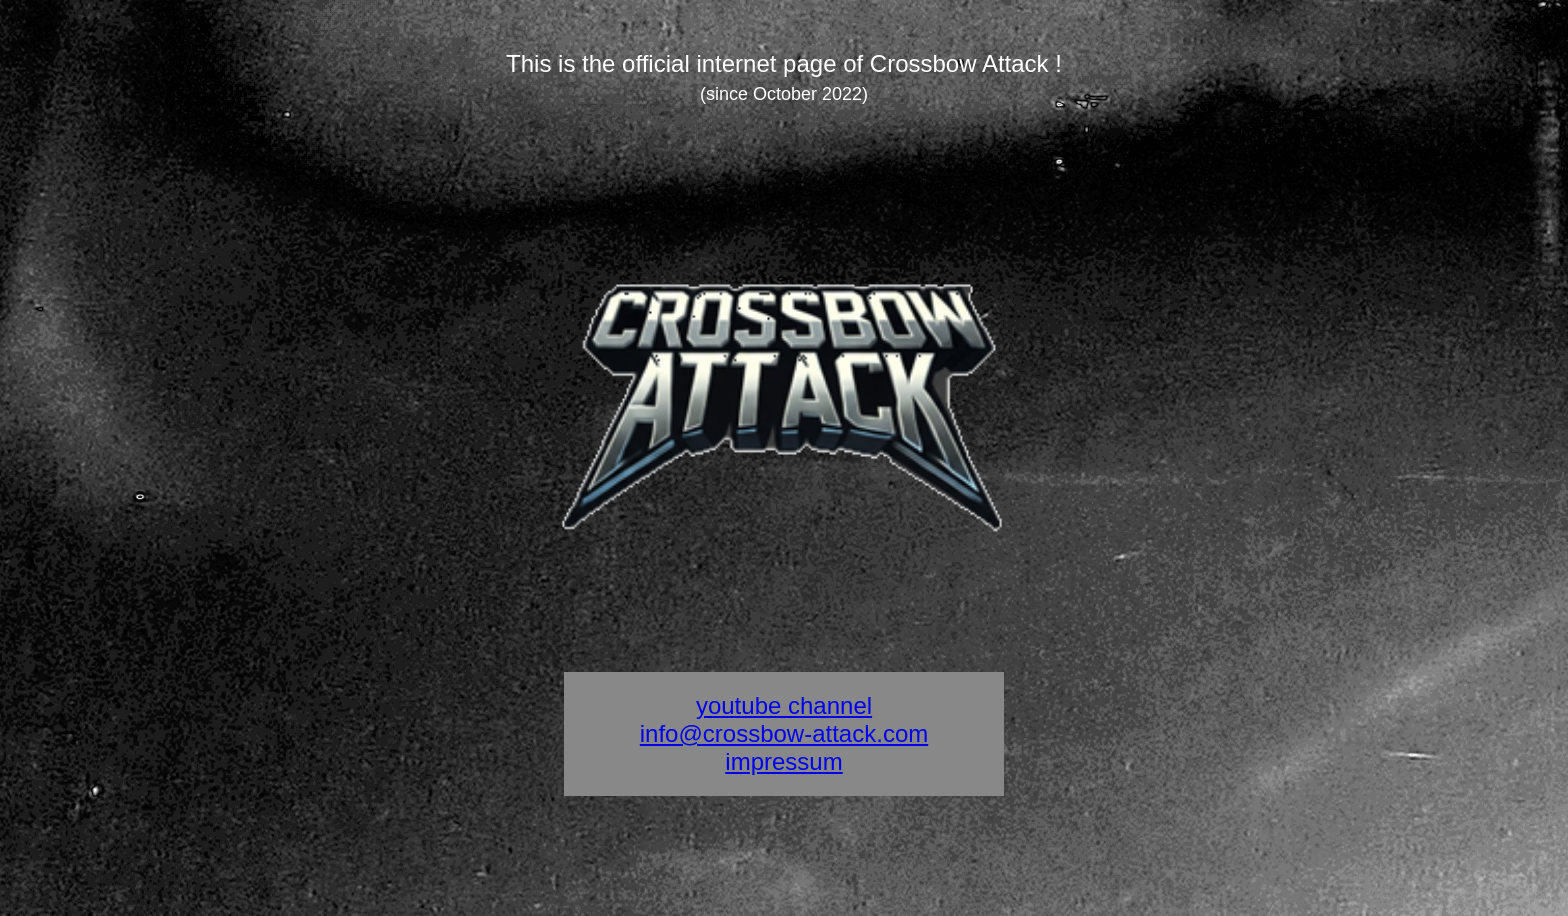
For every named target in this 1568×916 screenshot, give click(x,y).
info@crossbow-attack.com (784, 733)
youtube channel (784, 705)
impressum (783, 761)
